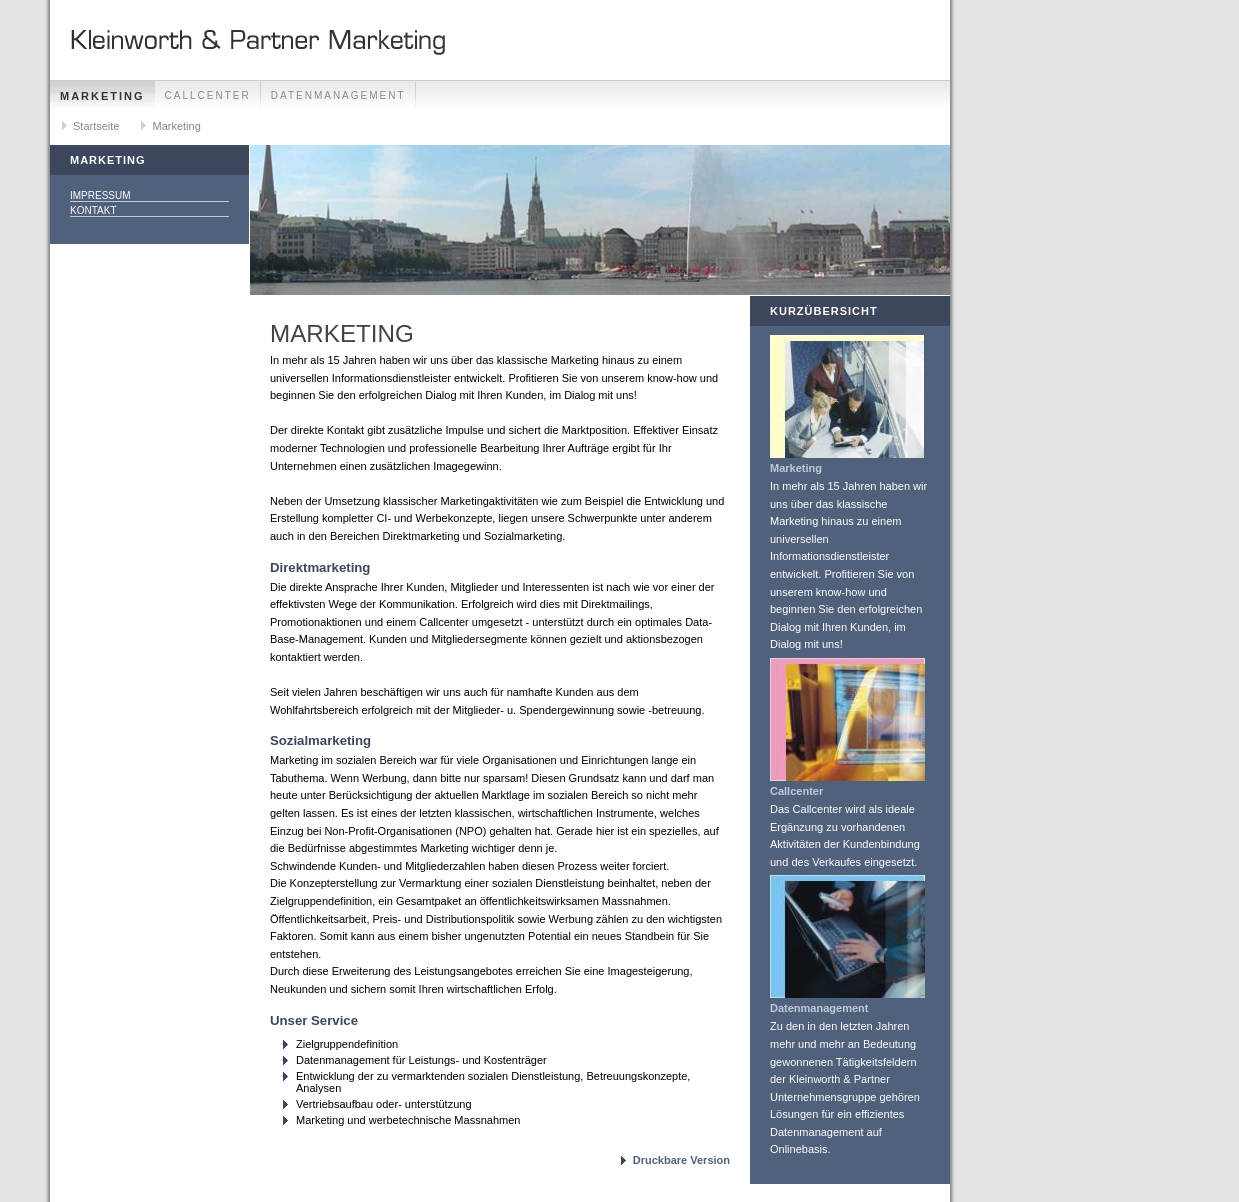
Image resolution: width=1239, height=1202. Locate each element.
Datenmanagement (338, 95)
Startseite (96, 126)
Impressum (100, 195)
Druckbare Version (681, 1160)
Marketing (102, 96)
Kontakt (93, 210)
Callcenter (208, 95)
